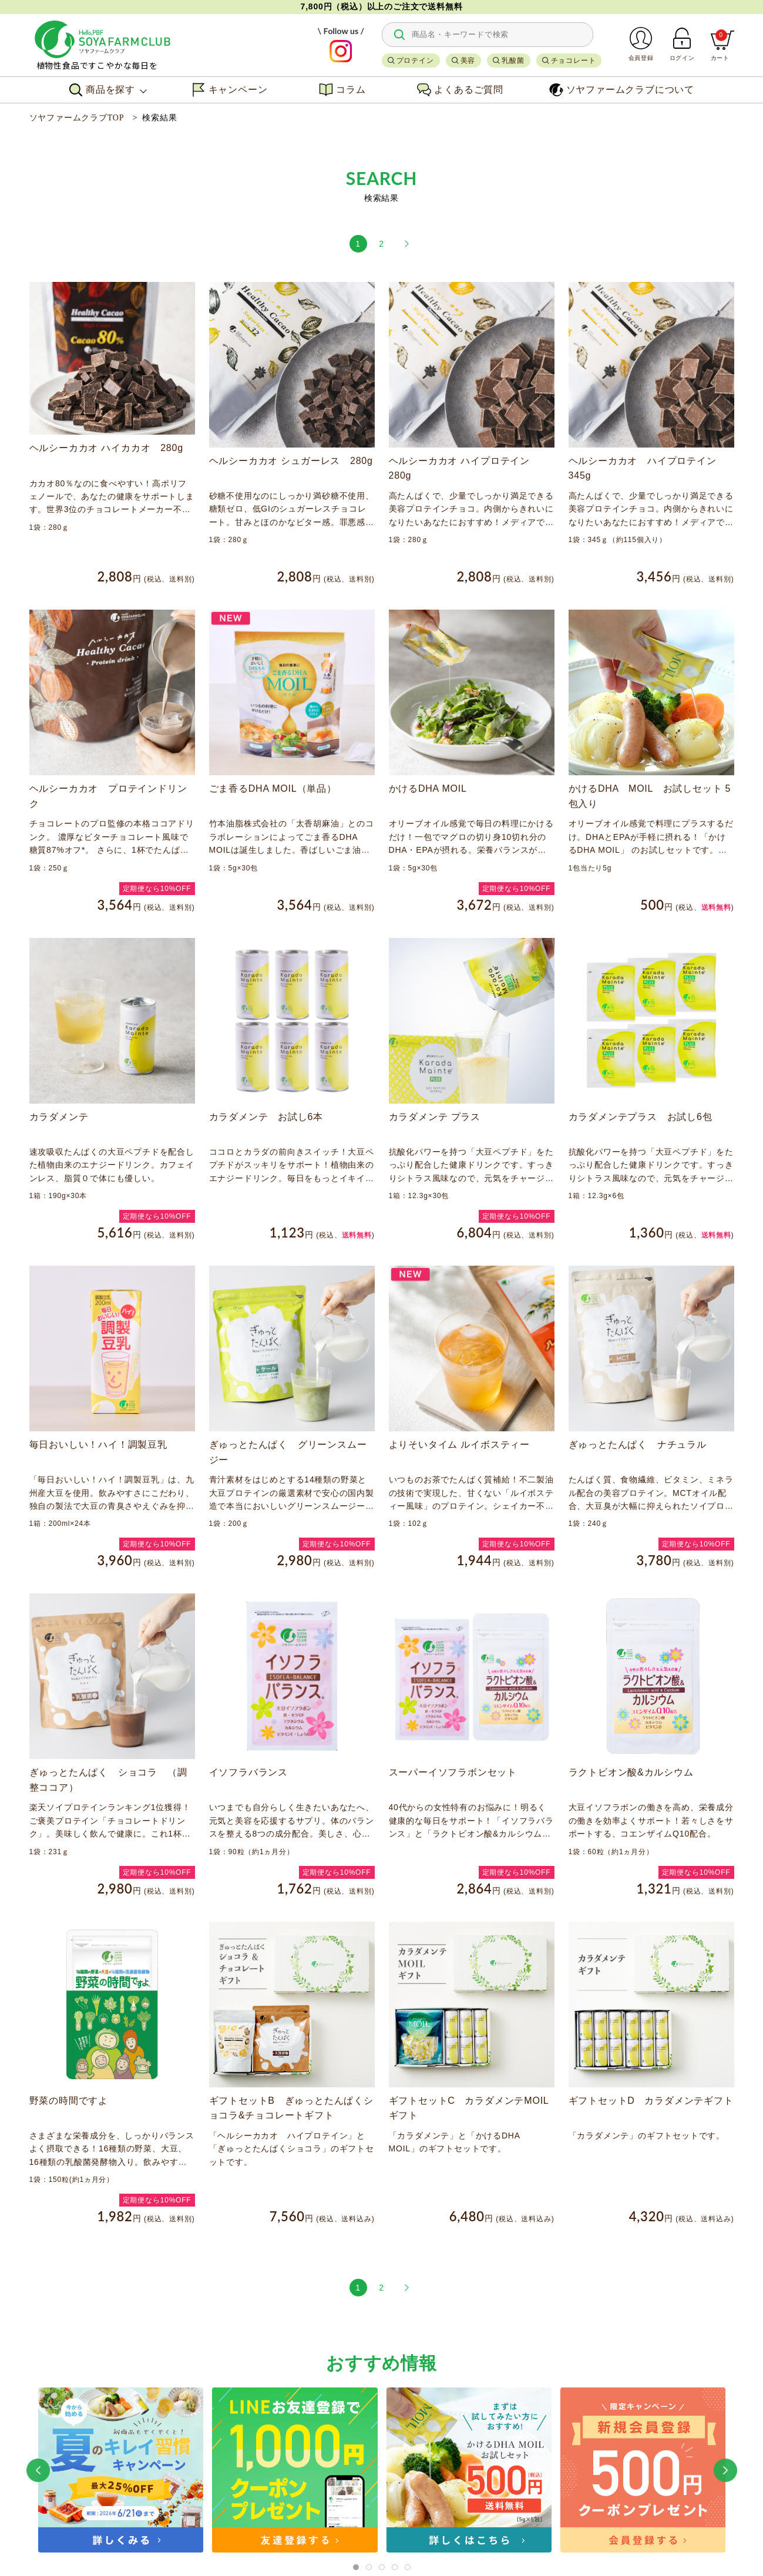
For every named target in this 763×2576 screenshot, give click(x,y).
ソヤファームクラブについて (621, 90)
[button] (38, 2470)
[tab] (356, 2567)
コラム (342, 90)
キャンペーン (229, 90)
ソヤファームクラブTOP (77, 117)
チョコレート (573, 60)
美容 (468, 60)
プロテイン (415, 60)
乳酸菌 (513, 60)
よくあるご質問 (460, 90)
